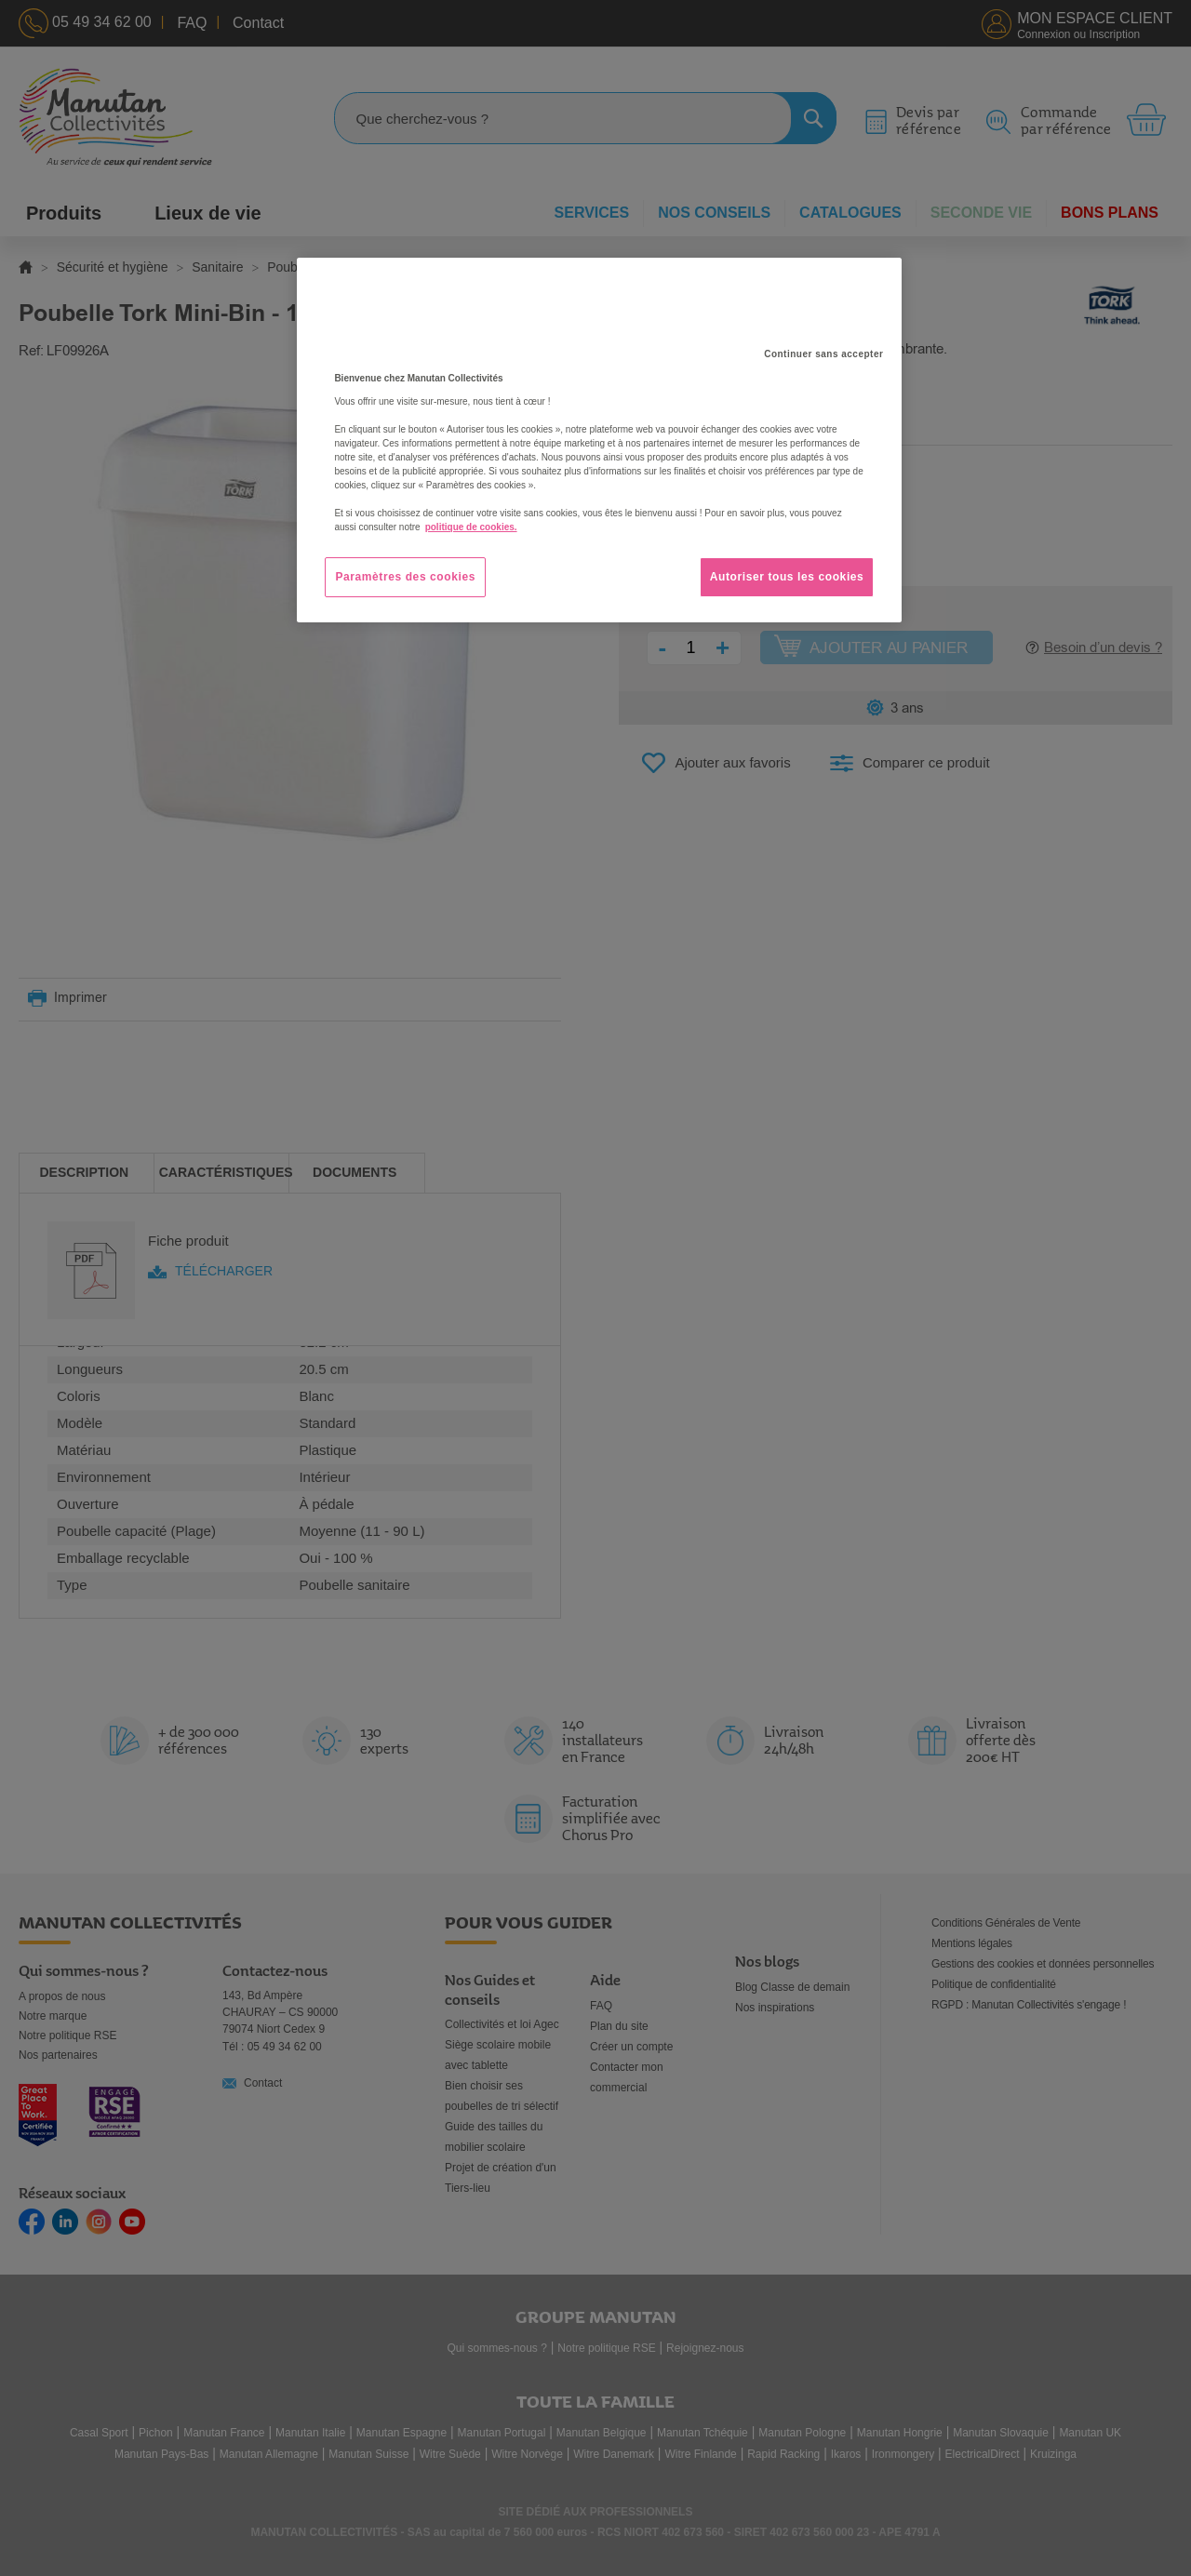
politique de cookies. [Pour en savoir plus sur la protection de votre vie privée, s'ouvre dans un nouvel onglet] (471, 527)
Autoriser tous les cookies (787, 576)
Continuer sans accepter (823, 354)
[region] (599, 440)
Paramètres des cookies (405, 576)
